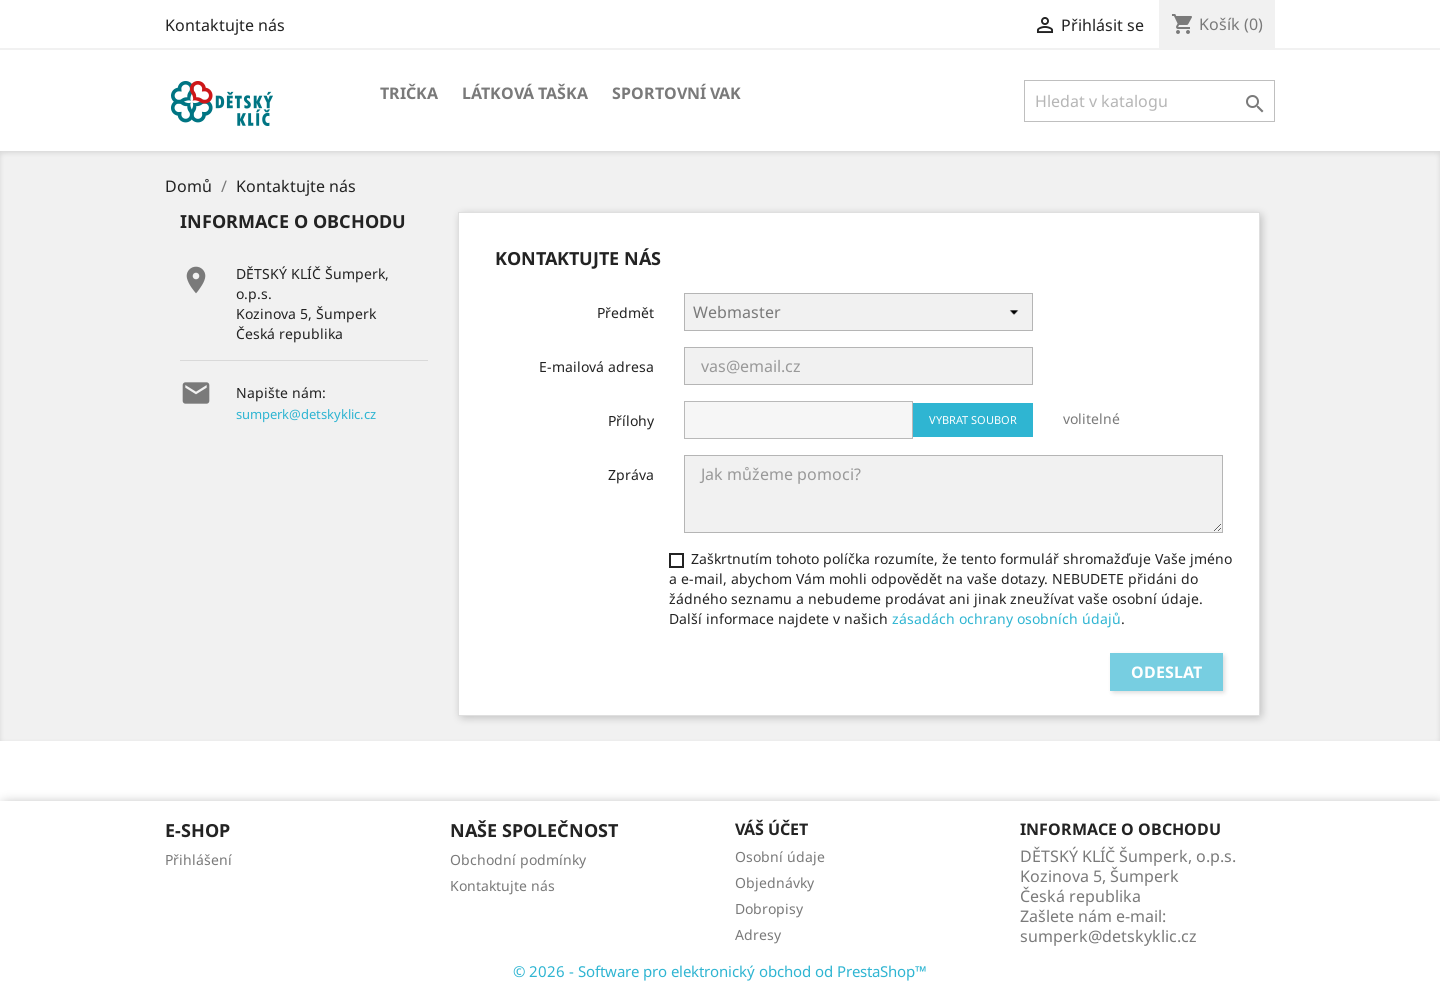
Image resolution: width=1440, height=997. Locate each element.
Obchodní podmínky (518, 859)
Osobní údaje (780, 856)
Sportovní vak (676, 93)
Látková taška (525, 93)
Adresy (758, 934)
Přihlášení (198, 859)
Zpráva (631, 474)
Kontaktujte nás (225, 25)
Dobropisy (769, 908)
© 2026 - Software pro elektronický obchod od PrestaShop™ (720, 971)
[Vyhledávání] (1149, 101)
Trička (409, 93)
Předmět (625, 312)
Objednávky (774, 882)
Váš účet (771, 829)
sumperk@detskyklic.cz (306, 414)
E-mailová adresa (596, 366)
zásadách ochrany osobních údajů (1006, 618)
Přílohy (631, 420)
